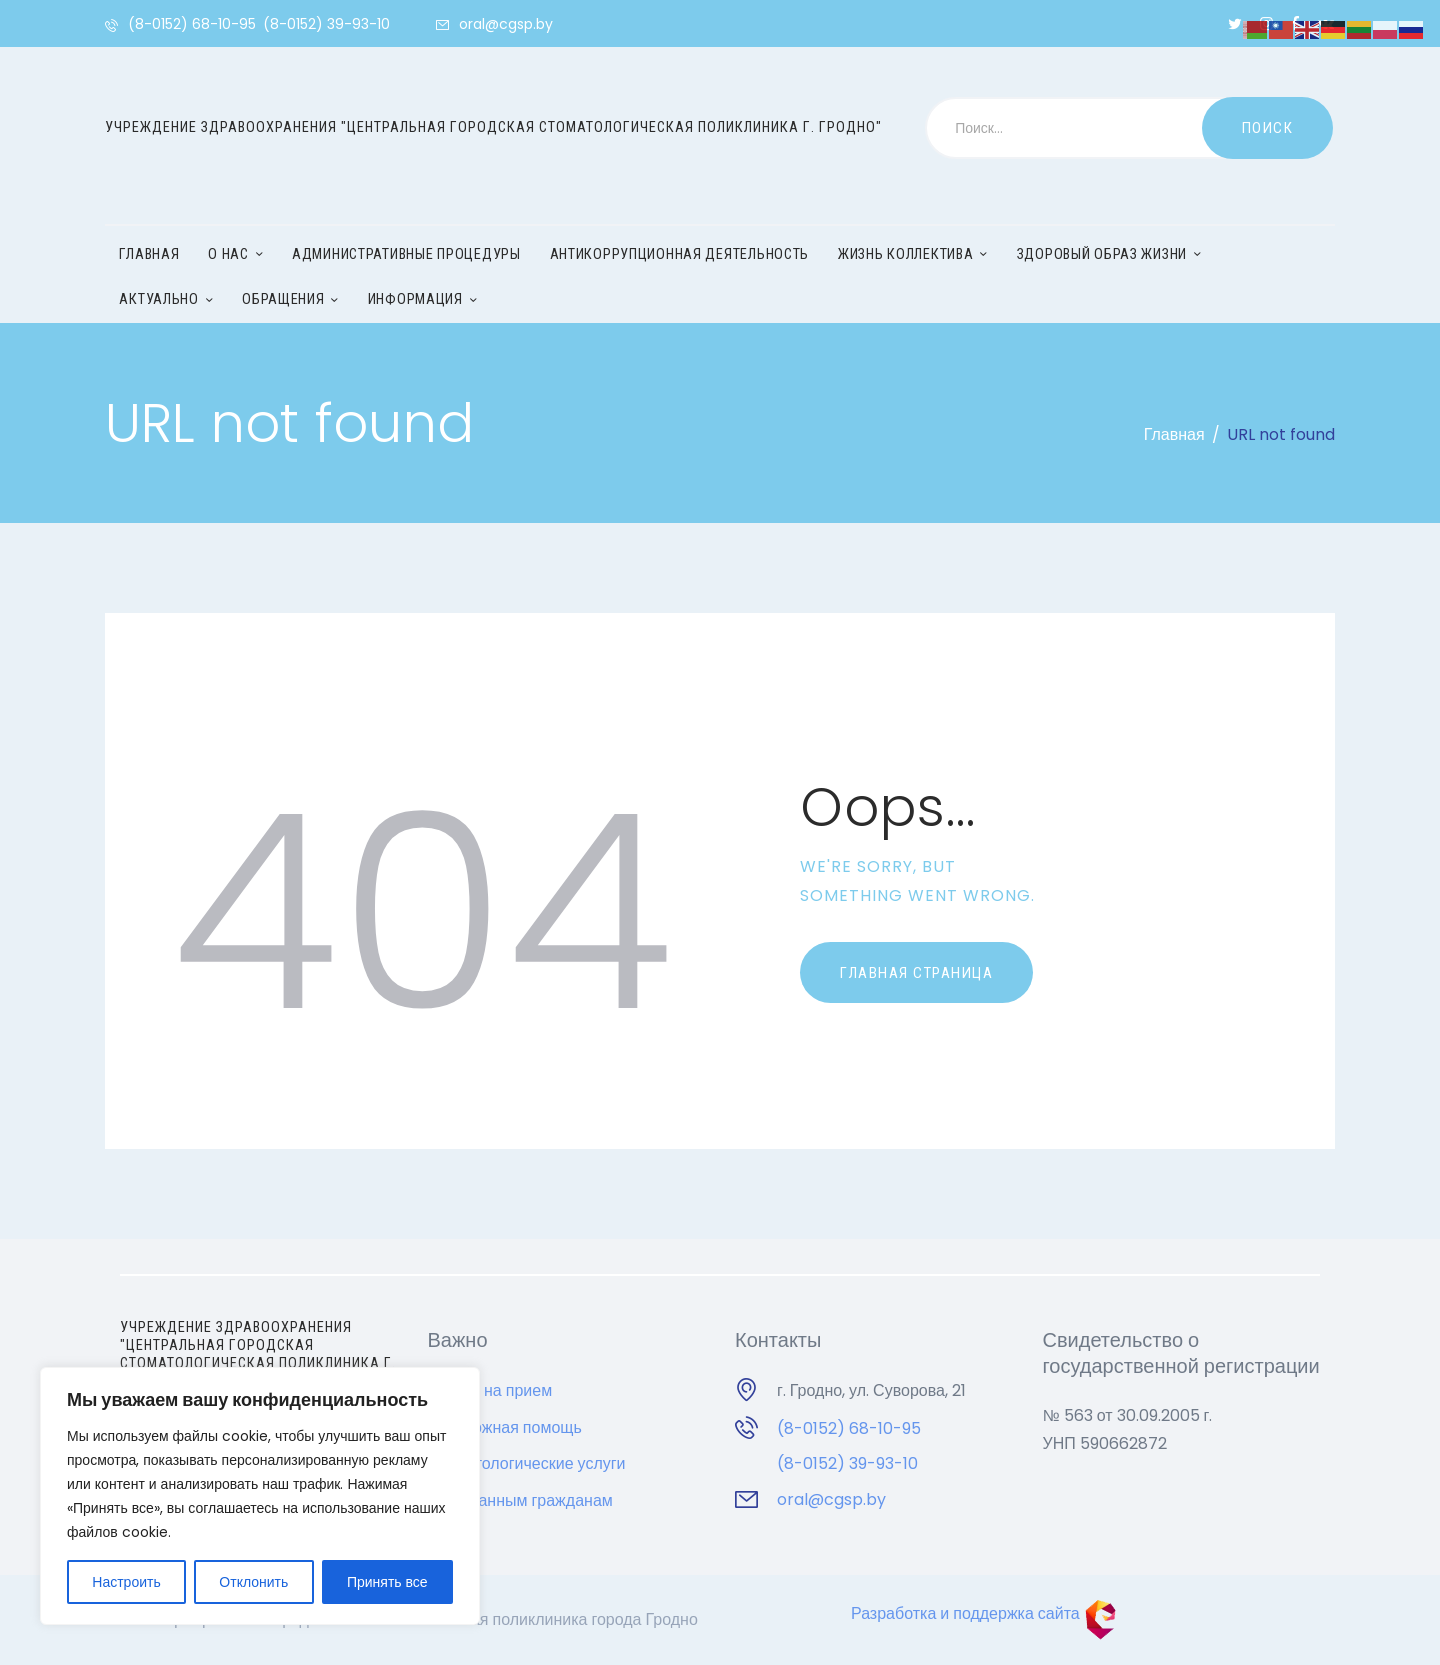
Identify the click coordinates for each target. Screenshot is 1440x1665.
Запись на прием (490, 1390)
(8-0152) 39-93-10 (847, 1463)
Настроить (126, 1582)
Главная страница (916, 973)
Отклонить (253, 1582)
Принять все (387, 1582)
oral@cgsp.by (831, 1499)
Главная (1174, 434)
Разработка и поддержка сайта (984, 1613)
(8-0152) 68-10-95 (849, 1428)
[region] (260, 1496)
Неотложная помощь (505, 1427)
